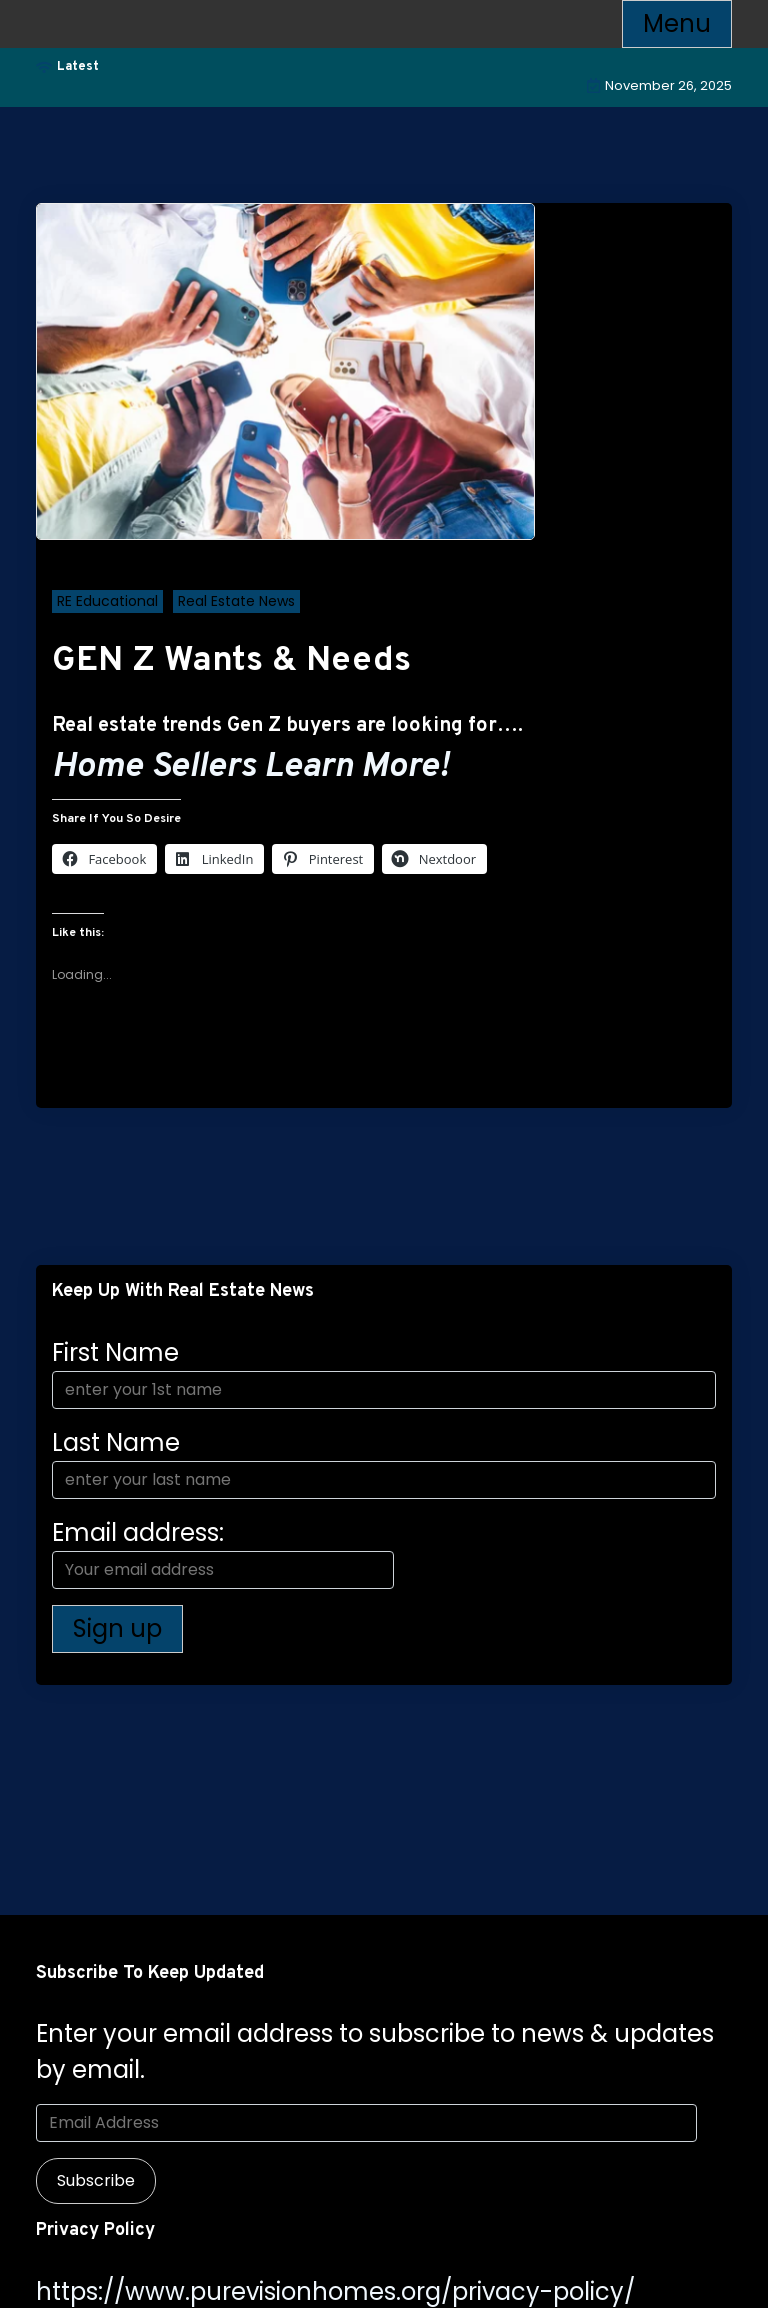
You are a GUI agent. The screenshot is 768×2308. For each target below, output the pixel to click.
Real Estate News (236, 601)
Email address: (223, 1552)
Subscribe (96, 2180)
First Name (115, 1352)
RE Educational (107, 601)
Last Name (116, 1442)
